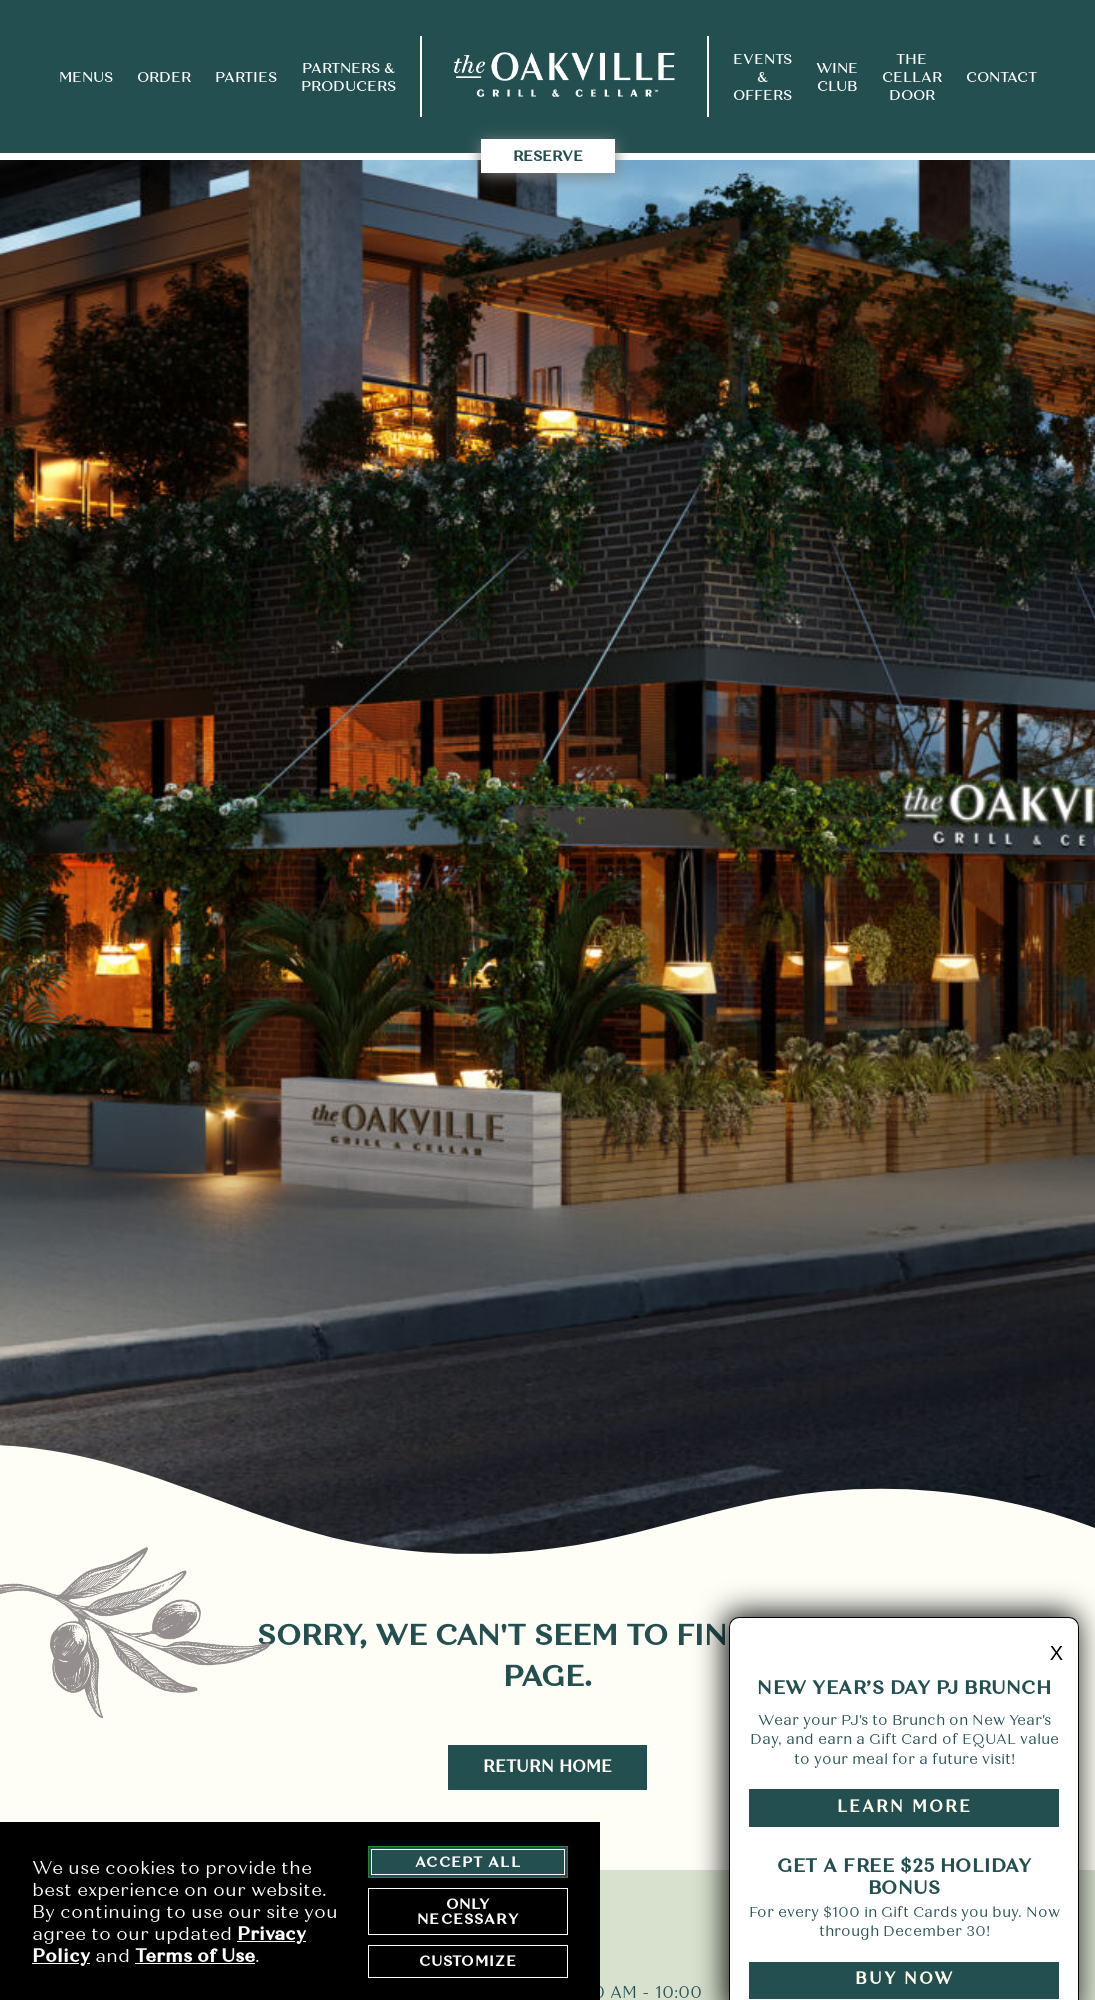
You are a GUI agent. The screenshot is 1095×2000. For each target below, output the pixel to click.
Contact (1001, 77)
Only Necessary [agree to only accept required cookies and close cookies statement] (467, 1912)
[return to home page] (564, 76)
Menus (86, 77)
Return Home (547, 1766)
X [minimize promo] (1056, 1664)
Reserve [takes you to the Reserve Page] (548, 156)
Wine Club (837, 77)
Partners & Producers (348, 77)
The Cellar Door (912, 77)
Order (164, 77)
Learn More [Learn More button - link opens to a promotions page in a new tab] (904, 1817)
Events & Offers (762, 77)
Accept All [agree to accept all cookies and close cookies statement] (468, 1863)
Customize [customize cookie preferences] (468, 1962)
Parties (246, 77)
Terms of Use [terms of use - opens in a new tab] (195, 1956)
